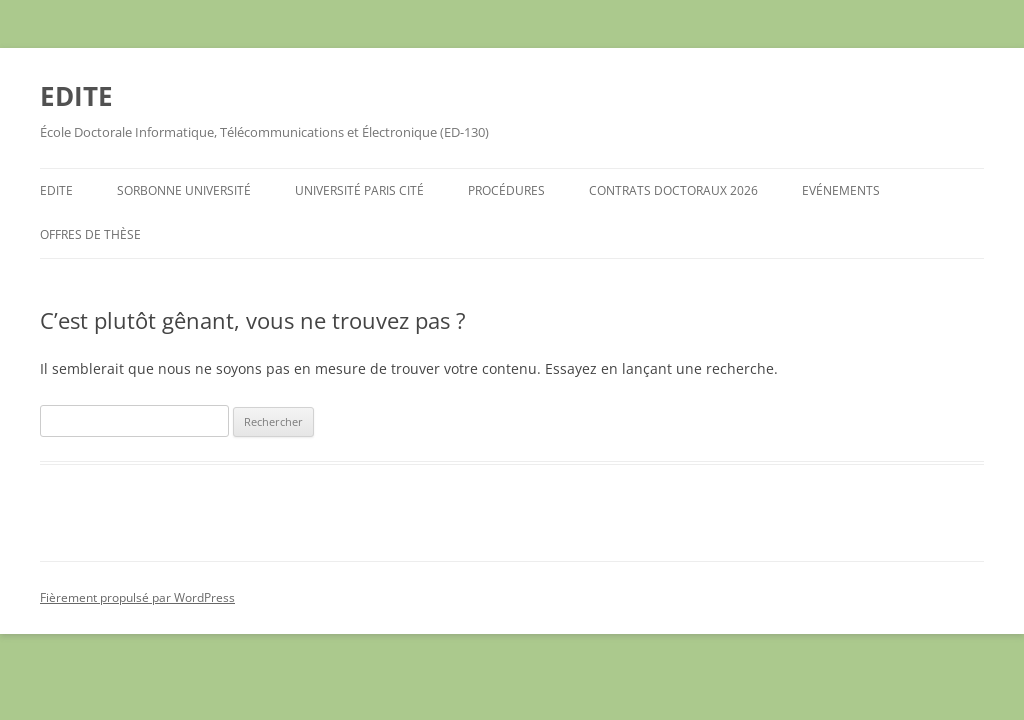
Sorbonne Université (184, 190)
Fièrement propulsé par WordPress (137, 597)
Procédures (506, 190)
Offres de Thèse (90, 234)
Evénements (841, 190)
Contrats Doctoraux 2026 (673, 190)
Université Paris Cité (359, 190)
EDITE (76, 96)
